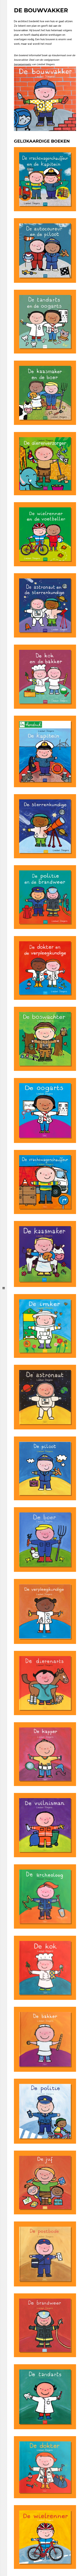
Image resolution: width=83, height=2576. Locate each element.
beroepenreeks (22, 64)
